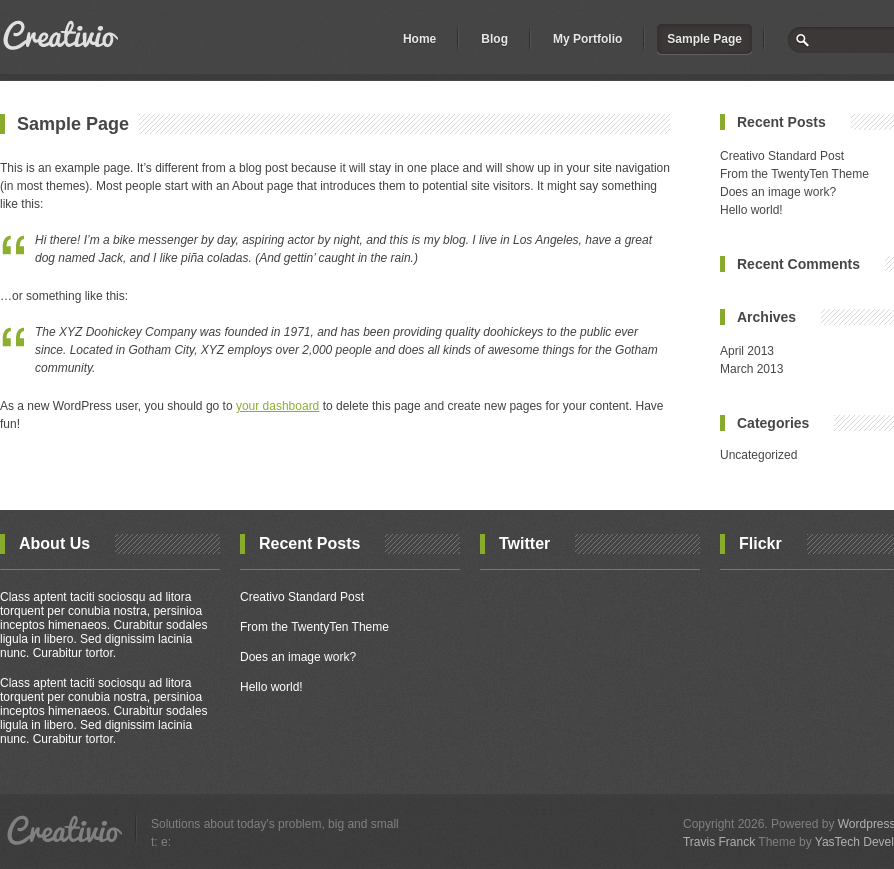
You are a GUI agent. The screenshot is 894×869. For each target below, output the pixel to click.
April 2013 (747, 351)
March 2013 (751, 369)
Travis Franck (719, 842)
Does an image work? (778, 192)
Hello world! (751, 210)
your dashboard (277, 406)
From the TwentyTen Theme (794, 174)
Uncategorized (758, 455)
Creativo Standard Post (782, 156)
